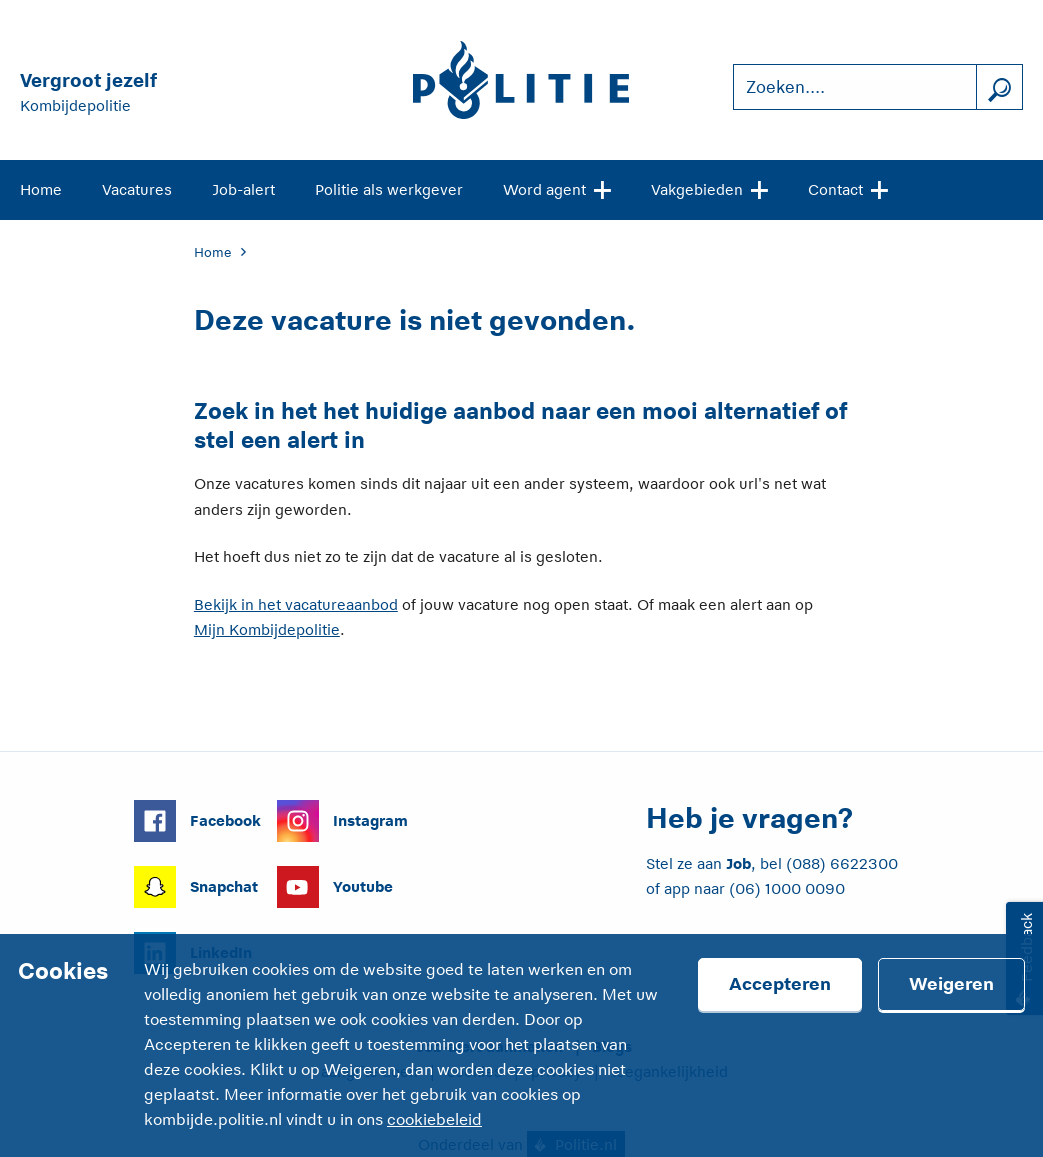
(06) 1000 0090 (787, 888)
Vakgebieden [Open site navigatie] (709, 188)
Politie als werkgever (389, 189)
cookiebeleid (434, 1120)
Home (41, 189)
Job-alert (243, 189)
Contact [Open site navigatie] (848, 188)
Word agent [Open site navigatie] (557, 188)
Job (738, 863)
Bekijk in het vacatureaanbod (296, 604)
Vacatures (137, 189)
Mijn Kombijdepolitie (267, 629)
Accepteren (780, 984)
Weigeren (951, 984)
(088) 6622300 (842, 863)
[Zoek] (999, 87)
